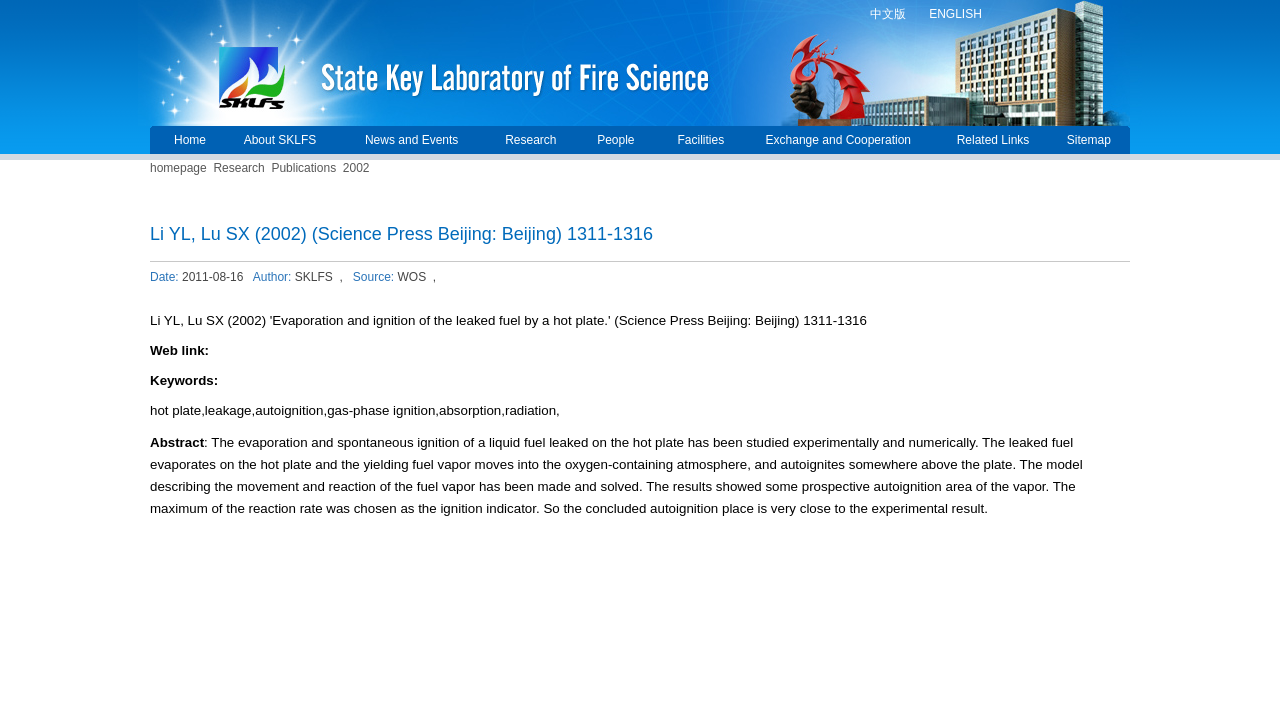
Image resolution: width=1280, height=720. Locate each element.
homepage (178, 168)
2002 (356, 168)
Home (190, 140)
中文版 (888, 14)
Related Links (993, 140)
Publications (303, 168)
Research (530, 140)
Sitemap (1089, 140)
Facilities (700, 140)
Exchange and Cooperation (838, 140)
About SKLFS (280, 140)
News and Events (411, 140)
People (615, 140)
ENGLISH (955, 14)
